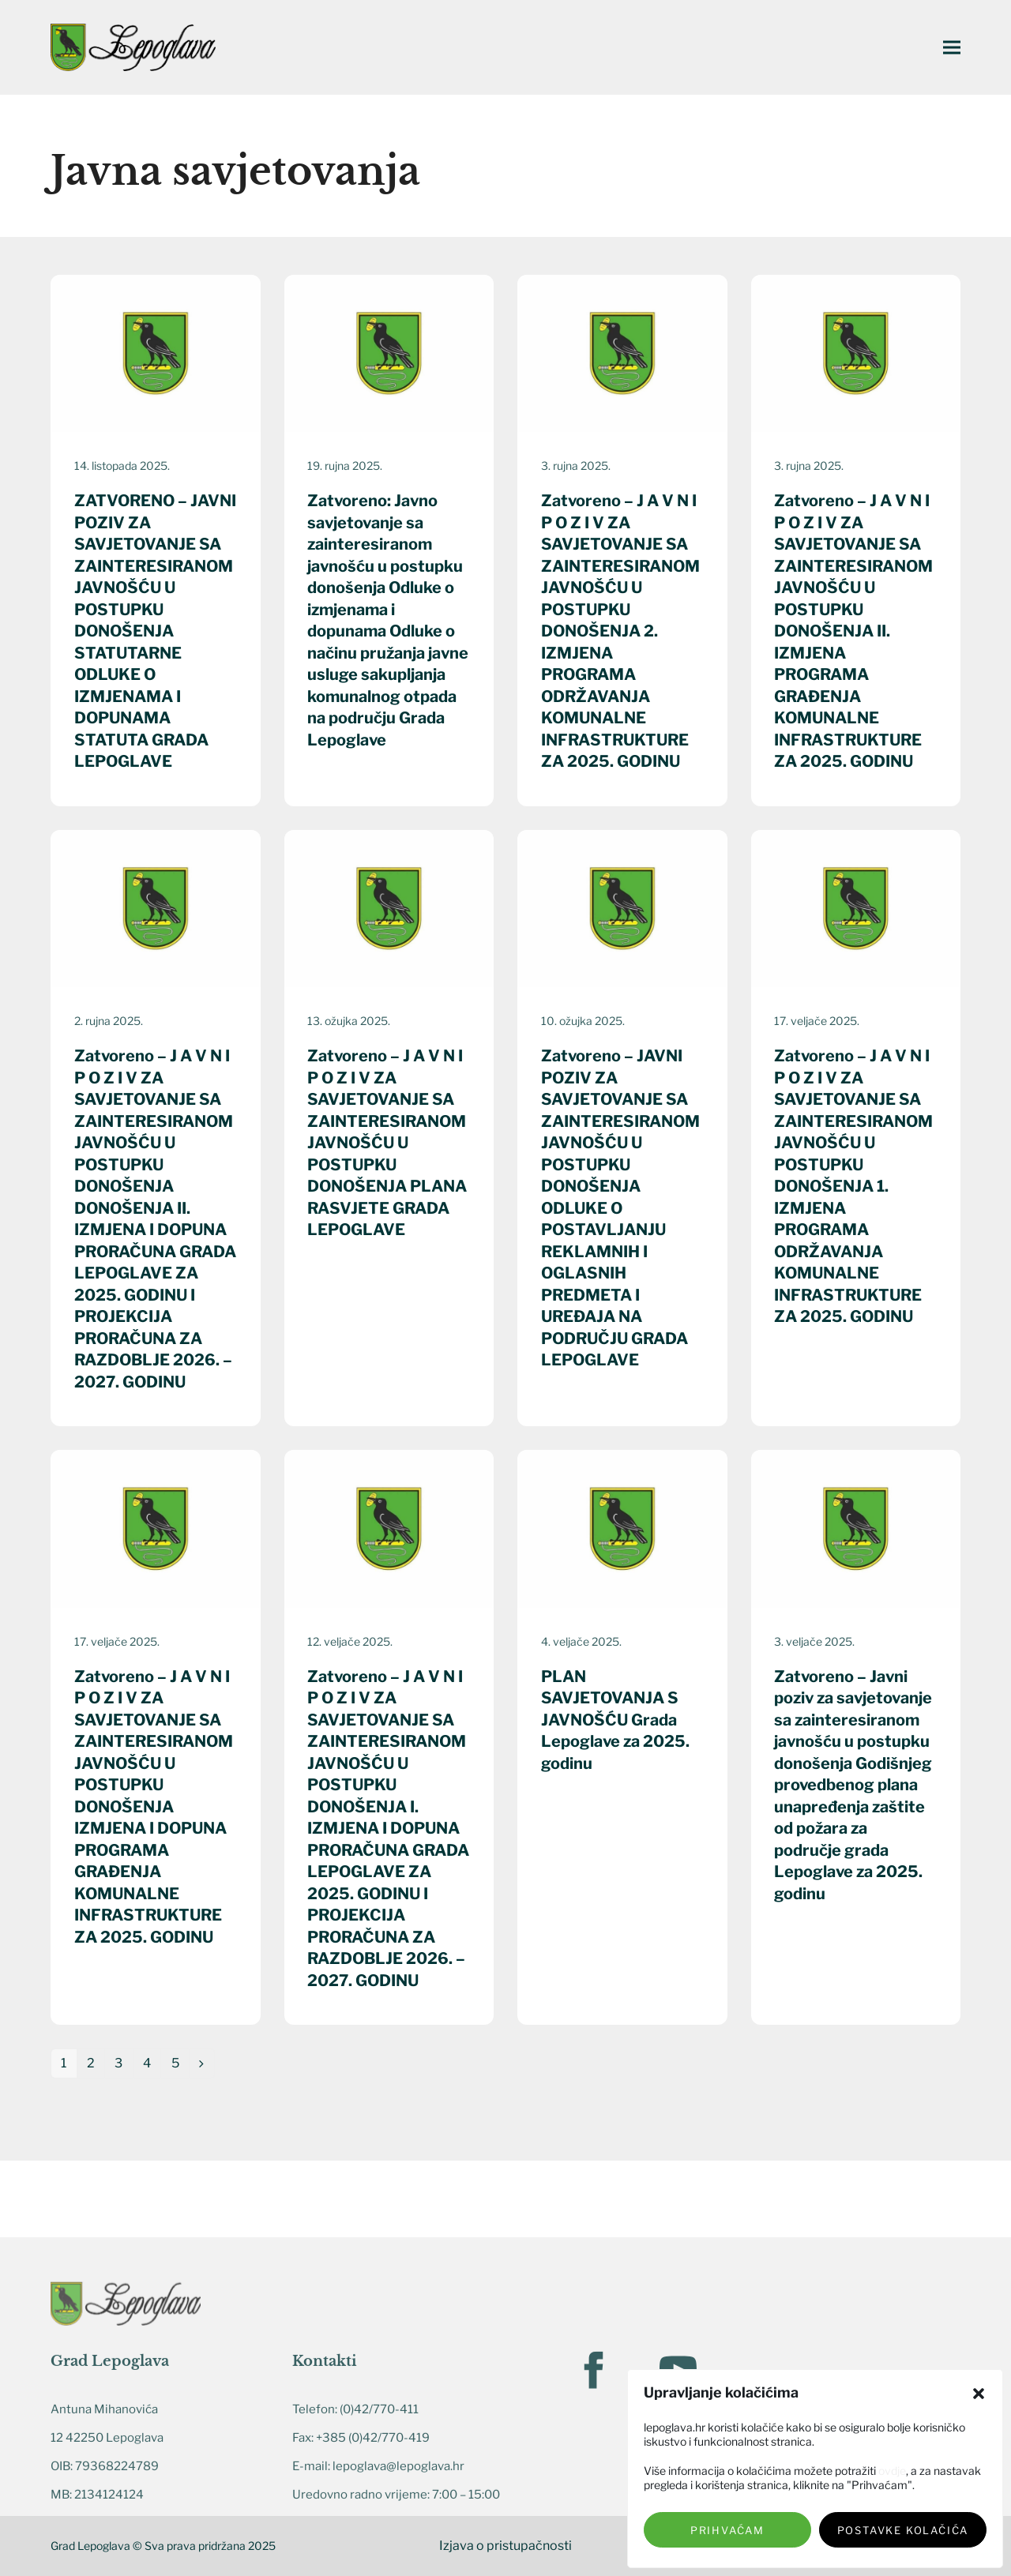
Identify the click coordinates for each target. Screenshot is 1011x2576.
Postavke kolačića (903, 2530)
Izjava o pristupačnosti (505, 2545)
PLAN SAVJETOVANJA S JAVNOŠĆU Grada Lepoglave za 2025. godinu (615, 1720)
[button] (979, 2393)
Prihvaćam (727, 2530)
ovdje (892, 2470)
